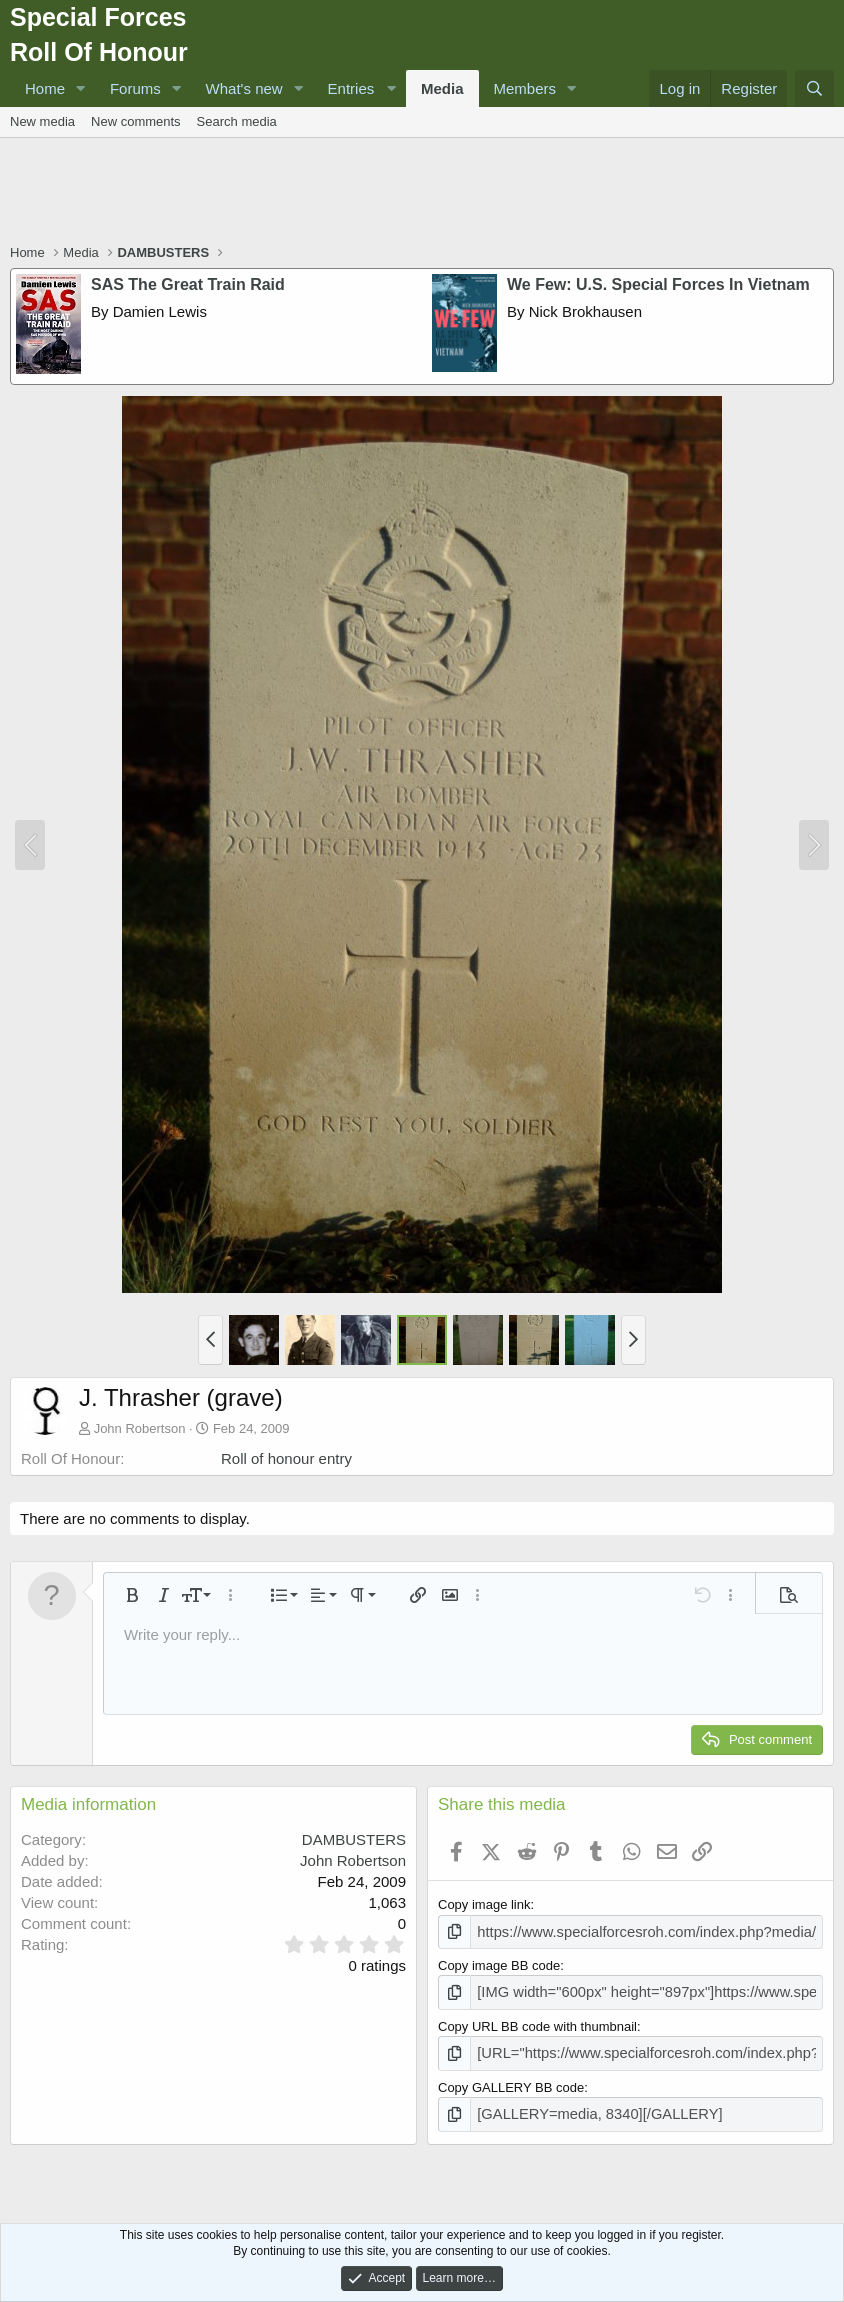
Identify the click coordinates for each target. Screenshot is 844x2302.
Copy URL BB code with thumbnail (537, 2021)
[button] (81, 88)
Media (442, 88)
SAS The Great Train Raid (188, 284)
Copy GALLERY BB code (511, 2080)
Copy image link (484, 1904)
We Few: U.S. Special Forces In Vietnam (658, 284)
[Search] (814, 88)
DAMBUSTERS (354, 1839)
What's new (244, 88)
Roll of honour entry (286, 1458)
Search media (237, 121)
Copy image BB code (499, 1963)
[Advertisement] (422, 193)
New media (42, 121)
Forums (135, 88)
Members (525, 88)
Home (45, 88)
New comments (136, 121)
